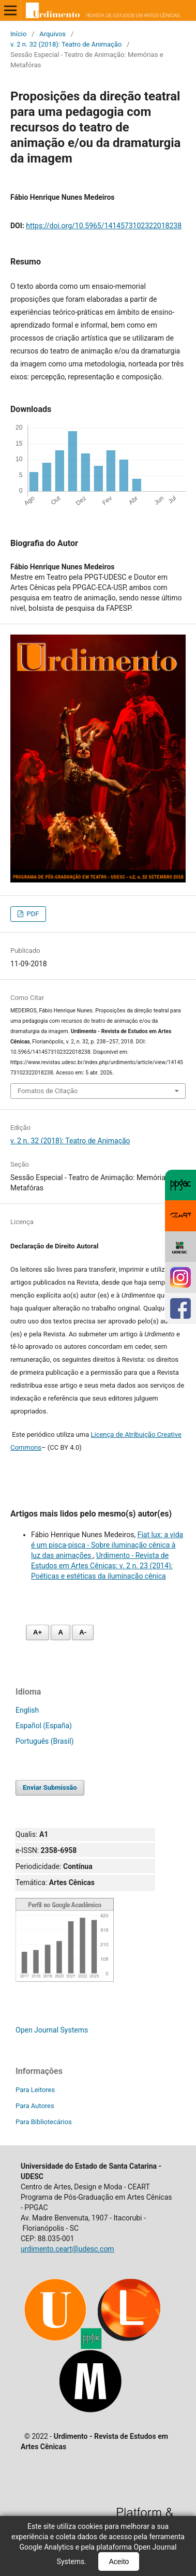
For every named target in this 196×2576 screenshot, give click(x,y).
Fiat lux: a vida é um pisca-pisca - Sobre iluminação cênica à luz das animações (107, 1544)
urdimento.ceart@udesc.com (67, 2249)
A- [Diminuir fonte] (82, 1632)
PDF (32, 914)
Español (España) (44, 1725)
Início (18, 34)
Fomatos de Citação (48, 1091)
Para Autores (35, 2106)
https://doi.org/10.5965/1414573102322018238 (104, 226)
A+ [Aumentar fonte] (37, 1632)
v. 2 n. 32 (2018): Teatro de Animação (66, 44)
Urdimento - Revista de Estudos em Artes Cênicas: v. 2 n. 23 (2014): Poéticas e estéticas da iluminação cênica (102, 1565)
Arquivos (52, 34)
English (27, 1710)
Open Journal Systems (52, 2030)
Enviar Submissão (50, 1787)
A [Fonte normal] (60, 1632)
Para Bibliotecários (44, 2122)
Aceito (119, 2561)
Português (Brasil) (44, 1741)
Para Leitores (35, 2090)
